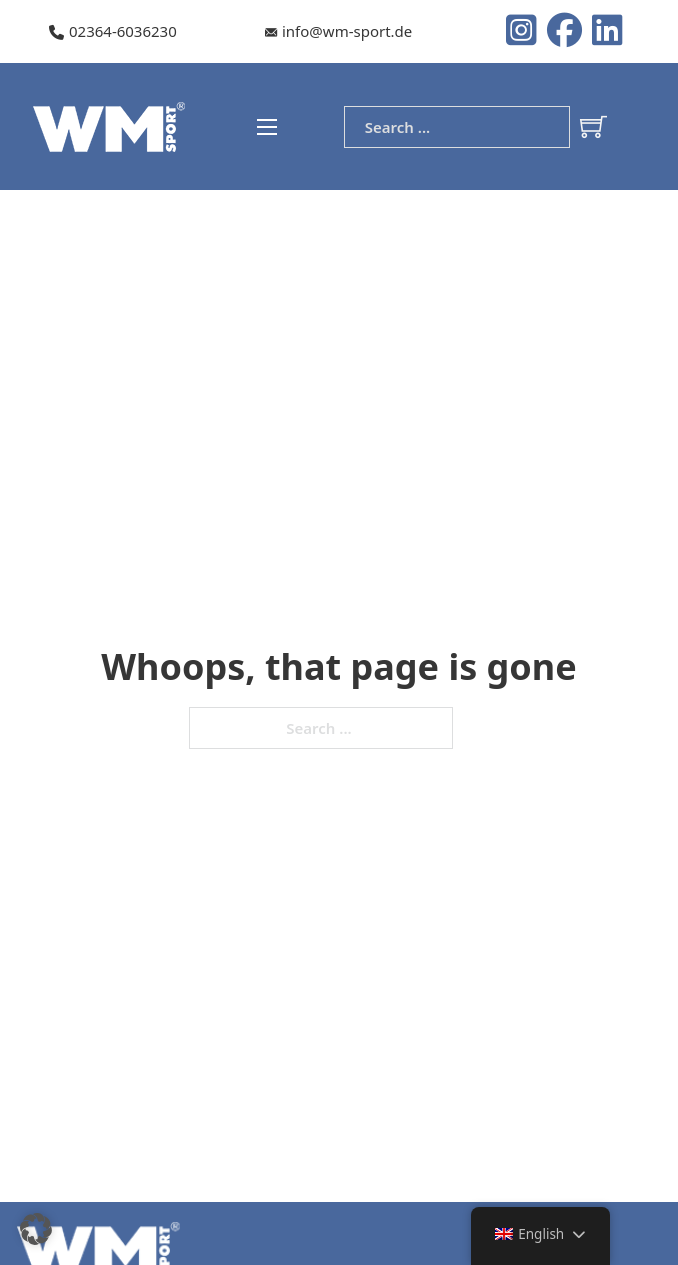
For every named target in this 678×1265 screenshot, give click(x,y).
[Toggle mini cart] (593, 126)
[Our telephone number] (113, 32)
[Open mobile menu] (267, 127)
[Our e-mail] (338, 32)
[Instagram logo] (526, 32)
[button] (36, 1229)
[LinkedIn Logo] (607, 32)
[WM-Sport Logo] (112, 125)
